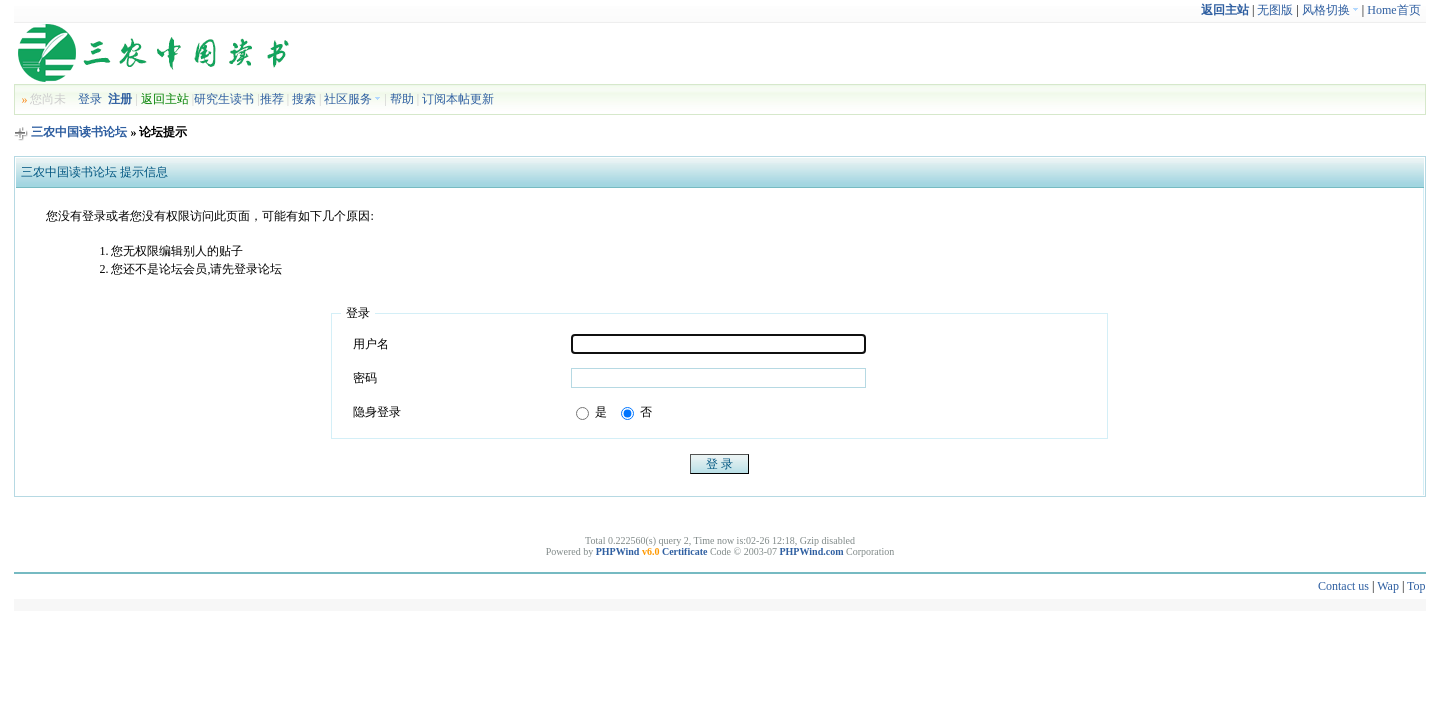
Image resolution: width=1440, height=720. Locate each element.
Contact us (1343, 586)
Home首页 (1393, 10)
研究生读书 (224, 99)
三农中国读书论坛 (79, 132)
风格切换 (1330, 10)
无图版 (1275, 10)
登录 (90, 99)
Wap (1388, 586)
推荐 (272, 99)
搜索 (304, 99)
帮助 (402, 99)
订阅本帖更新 (458, 99)
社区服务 (352, 99)
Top (1416, 586)
